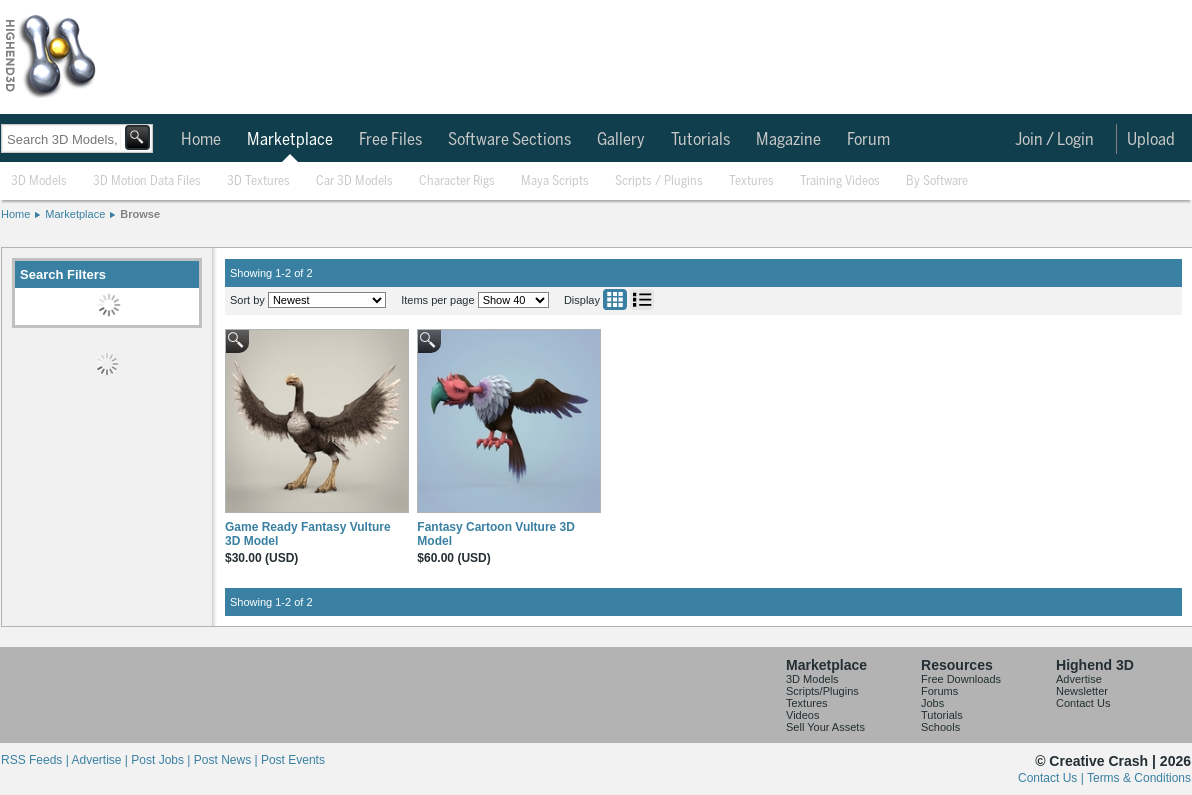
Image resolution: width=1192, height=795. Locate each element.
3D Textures (258, 181)
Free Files (390, 140)
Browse (140, 214)
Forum (868, 140)
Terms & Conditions (1139, 778)
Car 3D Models (354, 181)
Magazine (788, 140)
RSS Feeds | (36, 760)
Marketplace (290, 140)
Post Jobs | (162, 760)
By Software (937, 181)
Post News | (227, 760)
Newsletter (1082, 691)
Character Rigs (457, 181)
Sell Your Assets (825, 727)
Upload (1151, 140)
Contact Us (1083, 703)
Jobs (932, 703)
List (642, 299)
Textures (751, 181)
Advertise (1079, 679)
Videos (802, 715)
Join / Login (1054, 140)
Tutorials (700, 140)
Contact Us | (1052, 778)
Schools (940, 727)
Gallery (621, 140)
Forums (939, 691)
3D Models (39, 181)
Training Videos (840, 181)
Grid (615, 299)
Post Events (293, 760)
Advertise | (101, 760)
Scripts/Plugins (822, 691)
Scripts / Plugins (659, 181)
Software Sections (509, 140)
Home (201, 140)
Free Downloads (961, 679)
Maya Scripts (555, 181)
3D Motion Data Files (147, 181)
